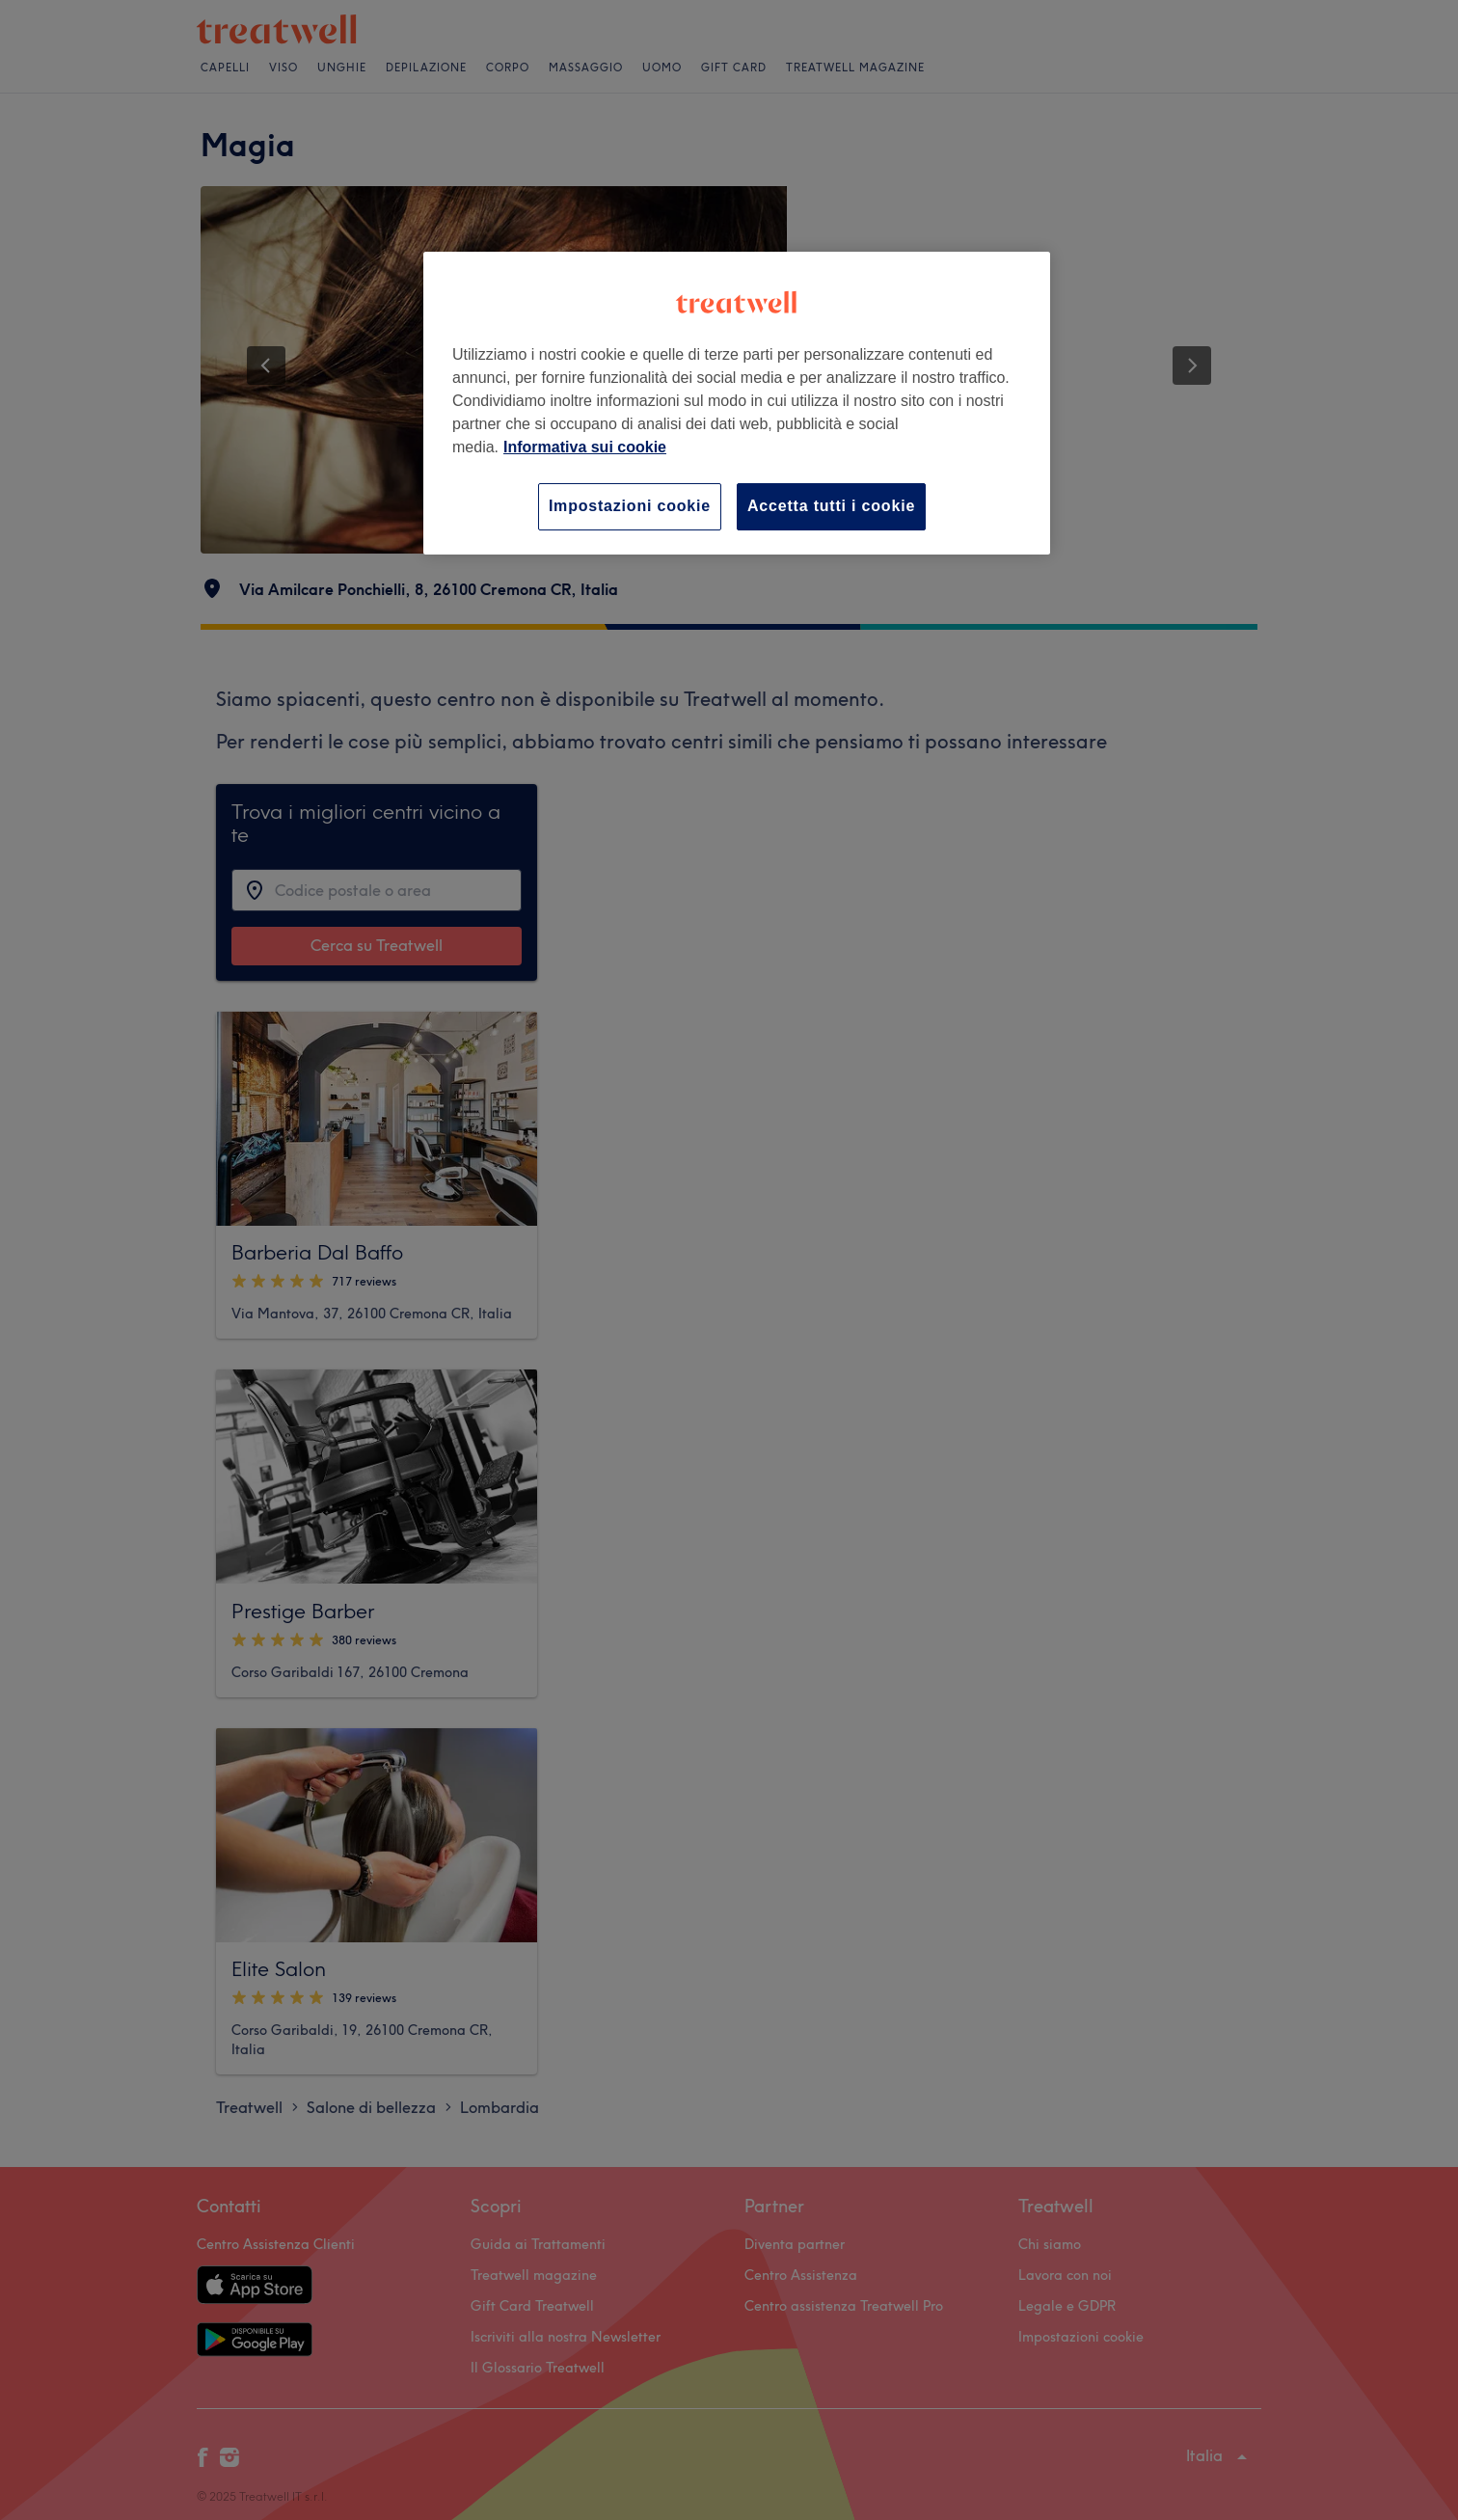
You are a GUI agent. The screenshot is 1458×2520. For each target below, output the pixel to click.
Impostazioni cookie (630, 506)
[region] (736, 403)
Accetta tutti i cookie (831, 506)
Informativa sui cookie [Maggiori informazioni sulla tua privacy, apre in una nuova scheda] (584, 447)
